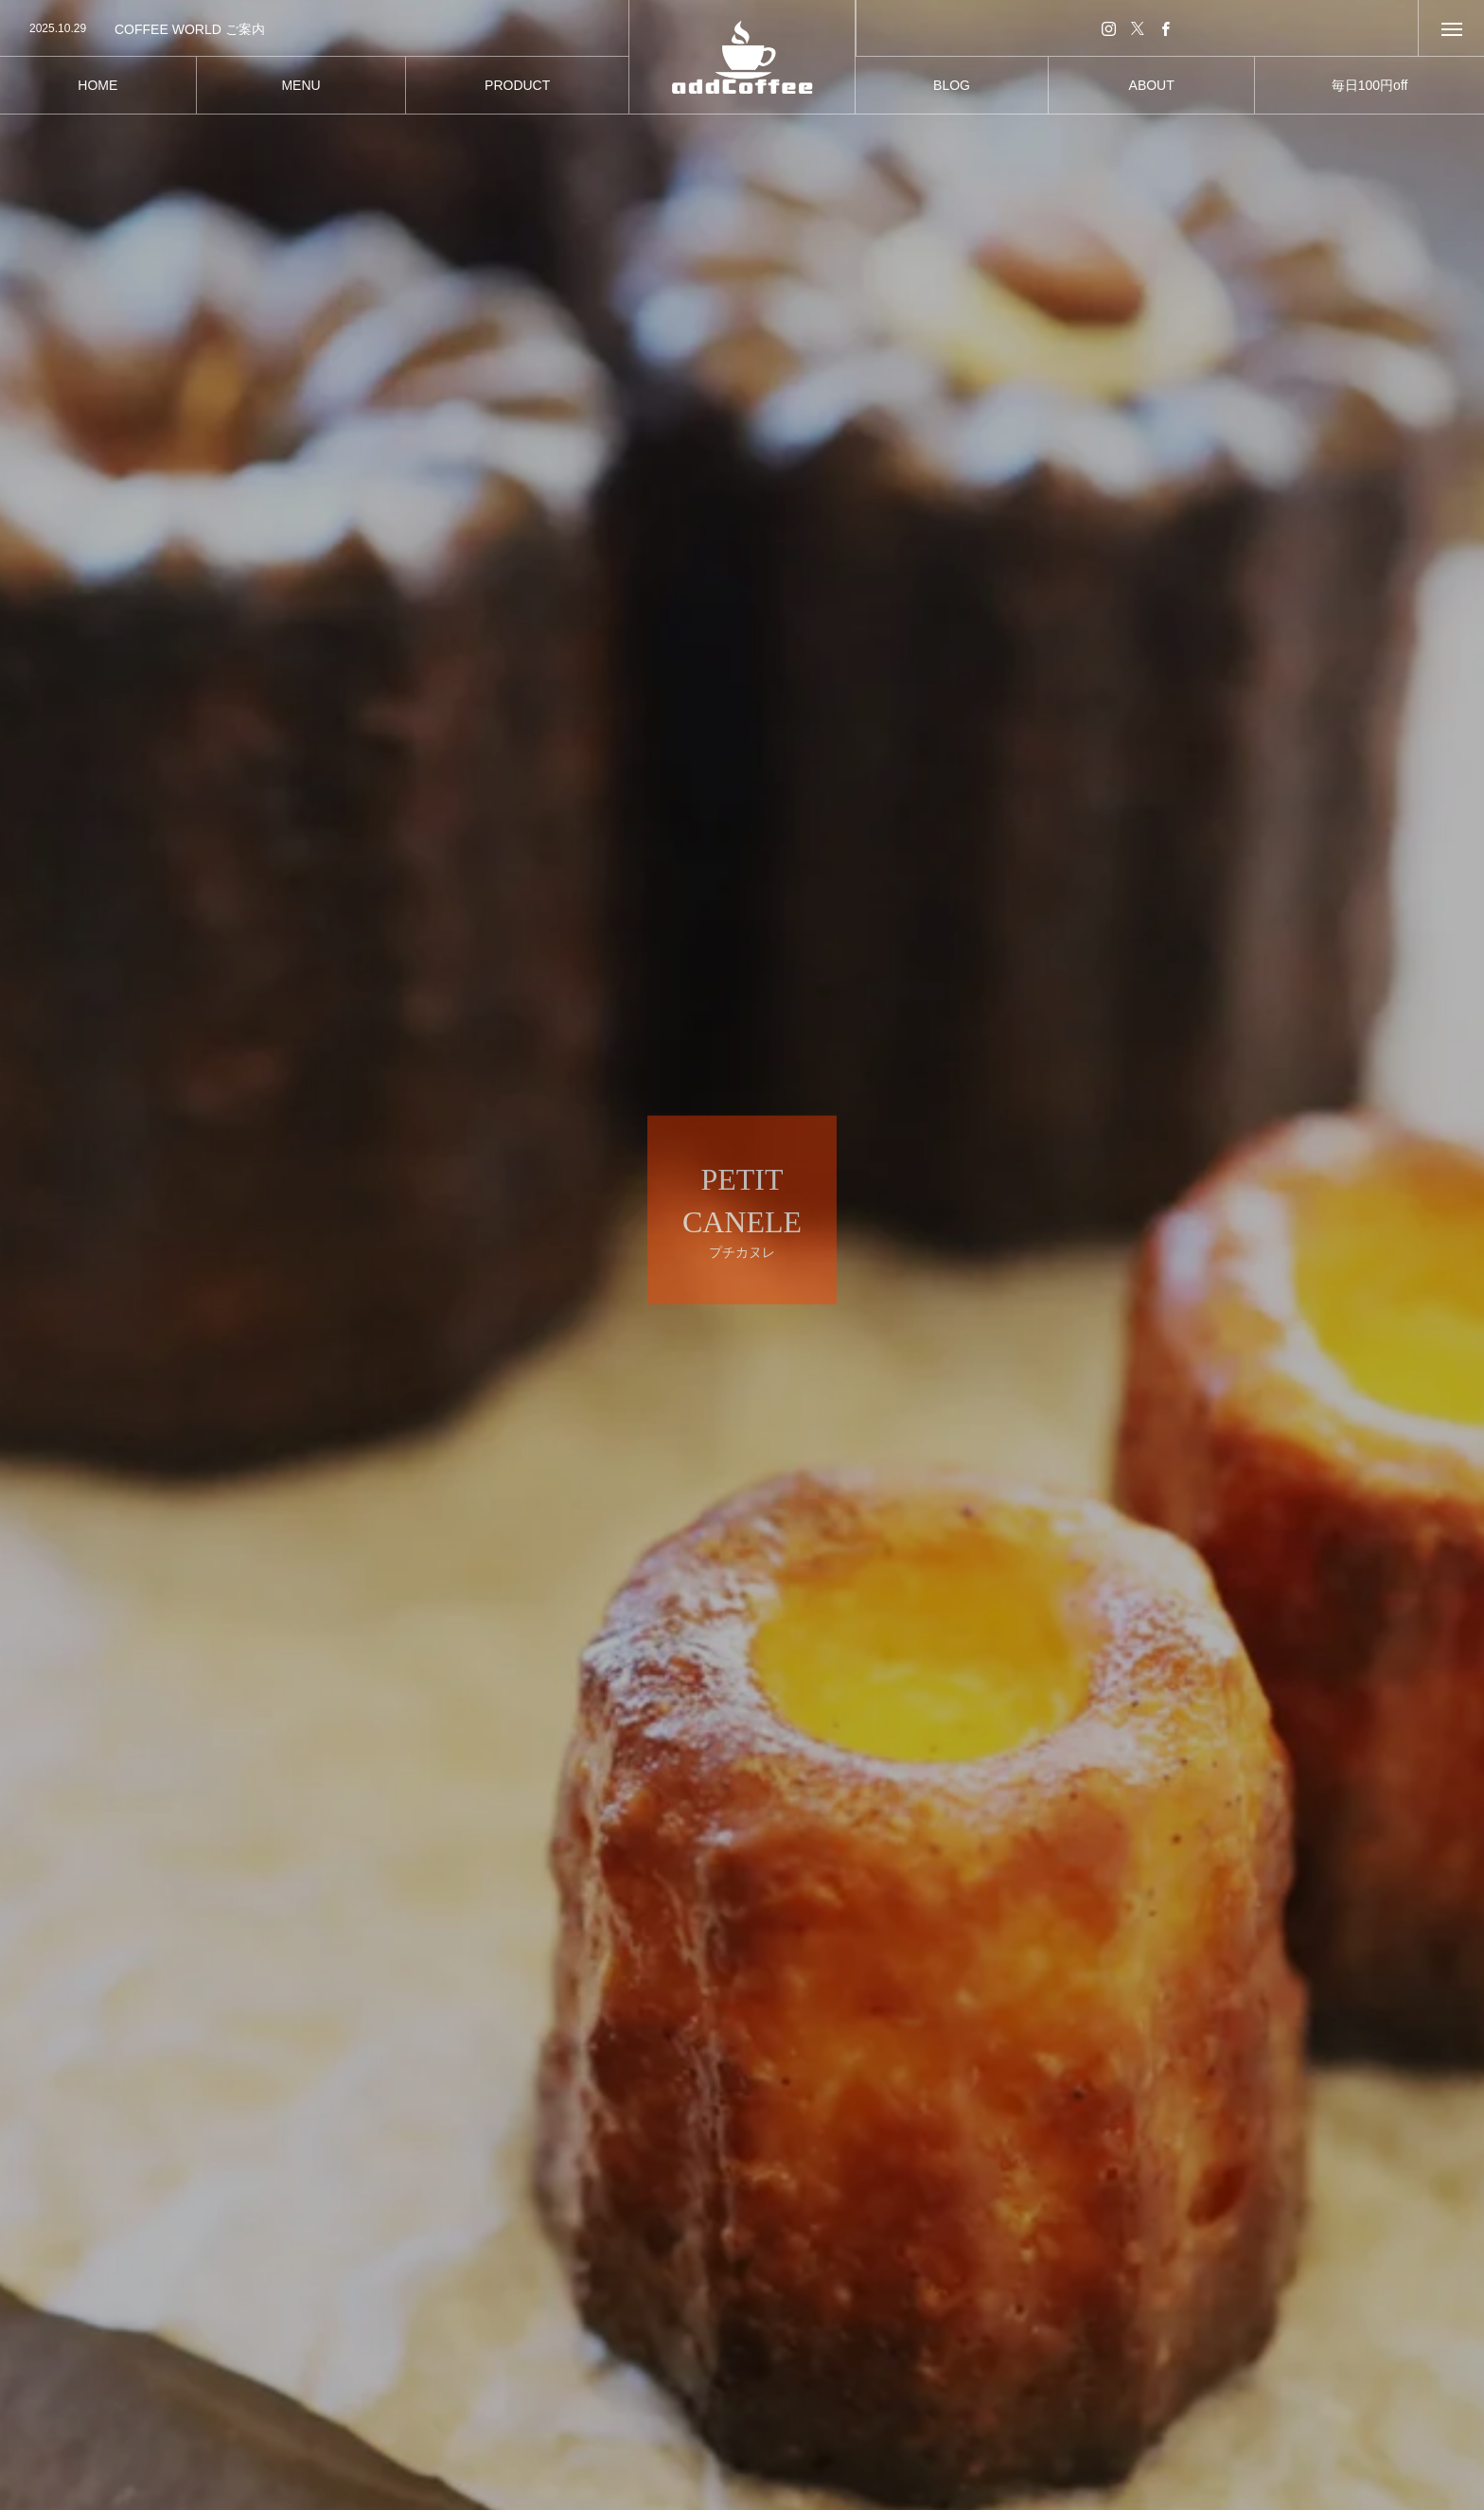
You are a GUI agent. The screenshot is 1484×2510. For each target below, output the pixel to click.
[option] (314, 29)
